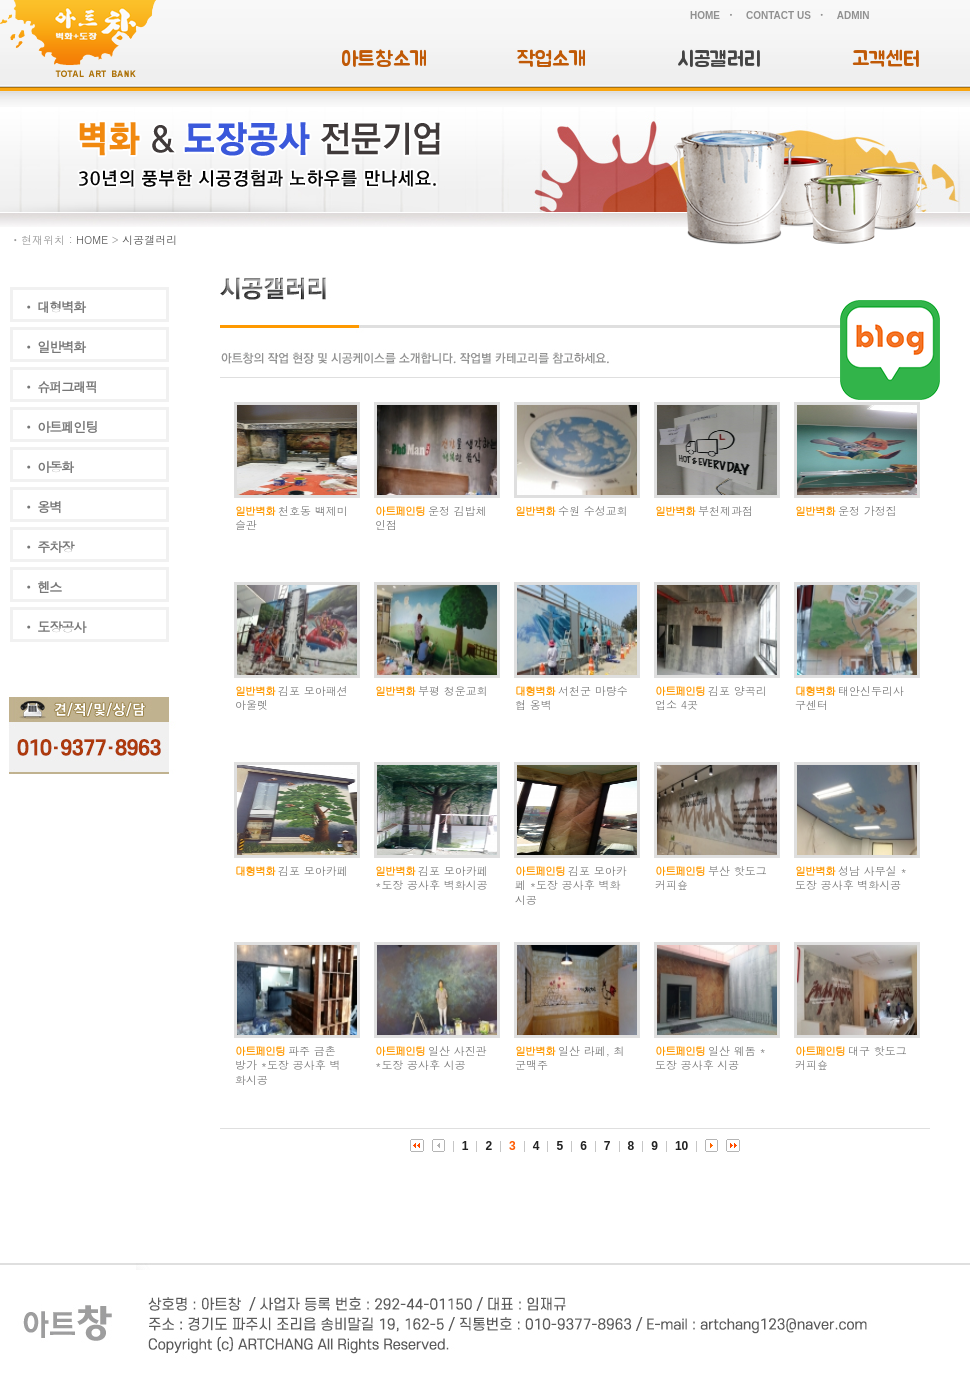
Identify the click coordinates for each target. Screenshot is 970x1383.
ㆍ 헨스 (41, 586)
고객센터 (886, 59)
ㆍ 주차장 (47, 546)
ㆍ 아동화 (47, 466)
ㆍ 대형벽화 (53, 306)
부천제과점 (725, 510)
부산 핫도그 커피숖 (711, 877)
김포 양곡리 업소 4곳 (711, 697)
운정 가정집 (867, 510)
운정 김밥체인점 (431, 517)
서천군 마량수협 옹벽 (571, 697)
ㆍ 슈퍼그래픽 (59, 386)
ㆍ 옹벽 (41, 506)
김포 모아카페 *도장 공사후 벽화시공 (431, 877)
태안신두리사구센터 (849, 697)
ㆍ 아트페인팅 (59, 426)
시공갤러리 (719, 59)
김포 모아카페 (313, 870)
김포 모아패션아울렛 (291, 697)
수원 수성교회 (593, 510)
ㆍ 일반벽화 (53, 346)
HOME (705, 15)
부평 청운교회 (453, 690)
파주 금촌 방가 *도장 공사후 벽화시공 (287, 1065)
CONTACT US (778, 15)
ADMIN (853, 15)
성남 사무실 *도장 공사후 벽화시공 (851, 877)
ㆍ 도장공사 (53, 626)
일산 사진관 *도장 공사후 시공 (431, 1057)
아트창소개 (384, 59)
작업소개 (551, 59)
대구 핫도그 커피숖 (851, 1057)
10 (681, 1146)
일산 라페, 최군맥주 (570, 1057)
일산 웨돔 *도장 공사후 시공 (710, 1057)
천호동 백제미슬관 (291, 517)
